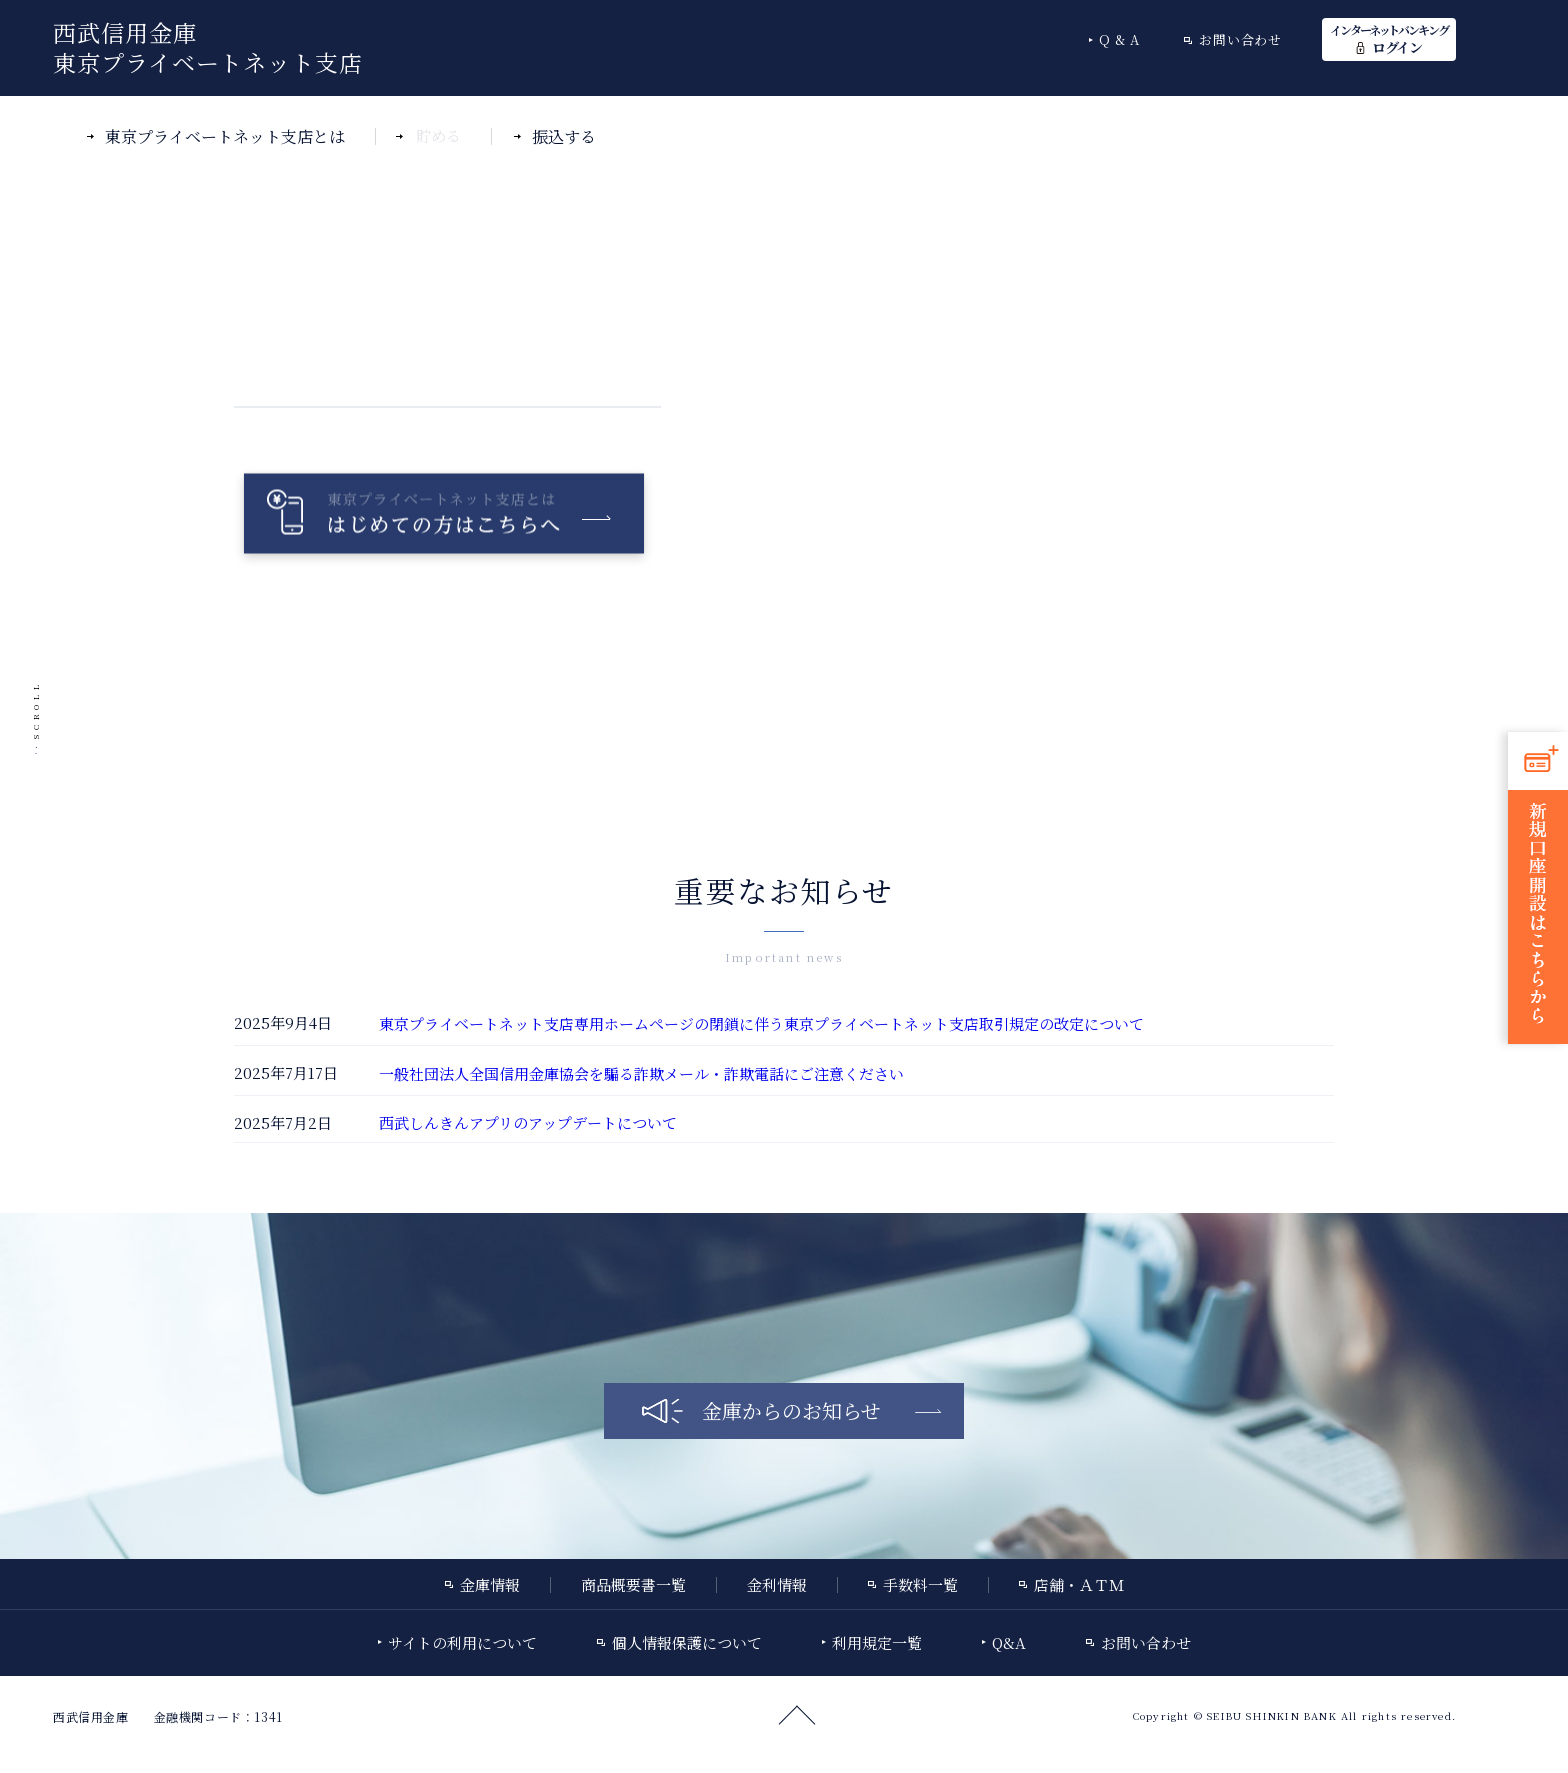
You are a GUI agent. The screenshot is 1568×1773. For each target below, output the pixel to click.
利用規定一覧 (877, 1642)
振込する (564, 136)
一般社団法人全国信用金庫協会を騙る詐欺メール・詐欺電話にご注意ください (641, 1073)
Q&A (1122, 39)
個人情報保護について (687, 1642)
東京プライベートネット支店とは (225, 136)
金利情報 (777, 1584)
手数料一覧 (920, 1584)
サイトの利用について (462, 1642)
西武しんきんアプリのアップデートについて (528, 1122)
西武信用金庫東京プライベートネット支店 (208, 47)
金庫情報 (490, 1584)
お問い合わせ (1240, 39)
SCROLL (36, 709)
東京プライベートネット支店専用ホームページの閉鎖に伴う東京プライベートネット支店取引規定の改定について (761, 1023)
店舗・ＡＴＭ (1079, 1584)
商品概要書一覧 (633, 1584)
